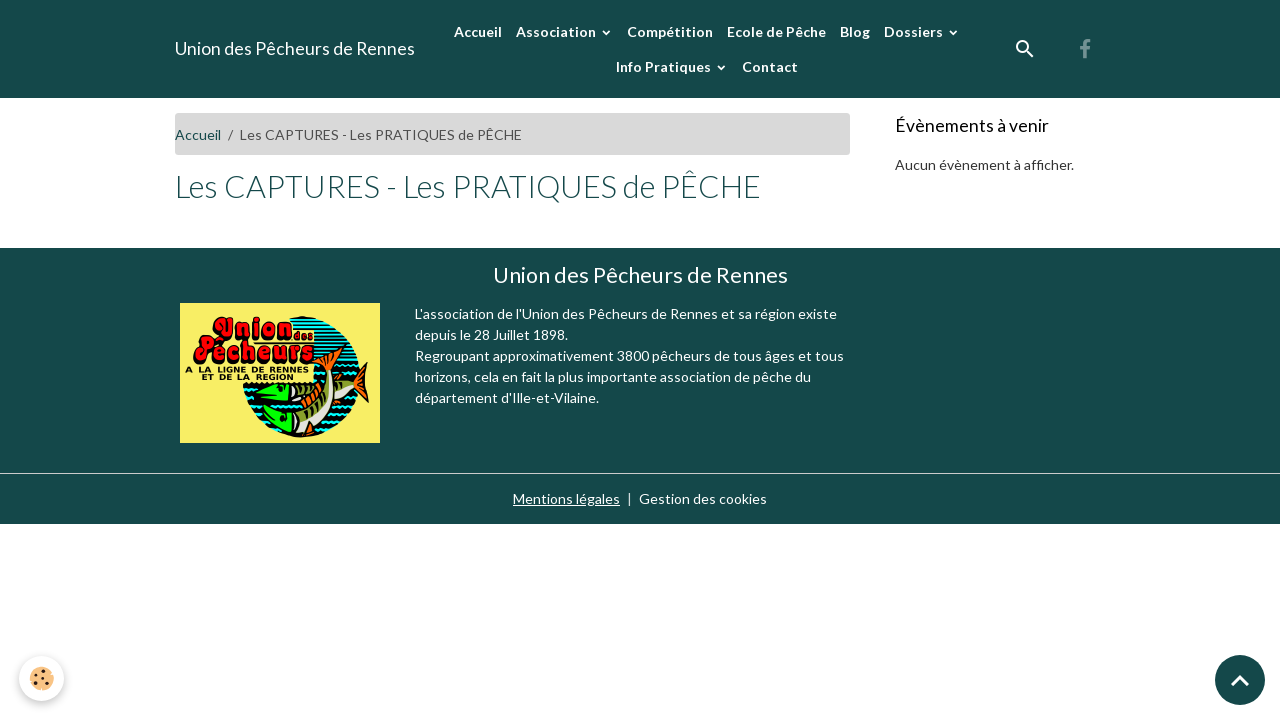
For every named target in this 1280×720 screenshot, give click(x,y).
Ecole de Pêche (776, 31)
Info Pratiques (665, 66)
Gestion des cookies (703, 498)
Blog (855, 31)
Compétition (670, 31)
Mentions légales (566, 498)
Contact (770, 66)
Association (557, 31)
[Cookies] (42, 678)
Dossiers (915, 31)
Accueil (478, 31)
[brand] (295, 49)
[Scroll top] (1240, 680)
